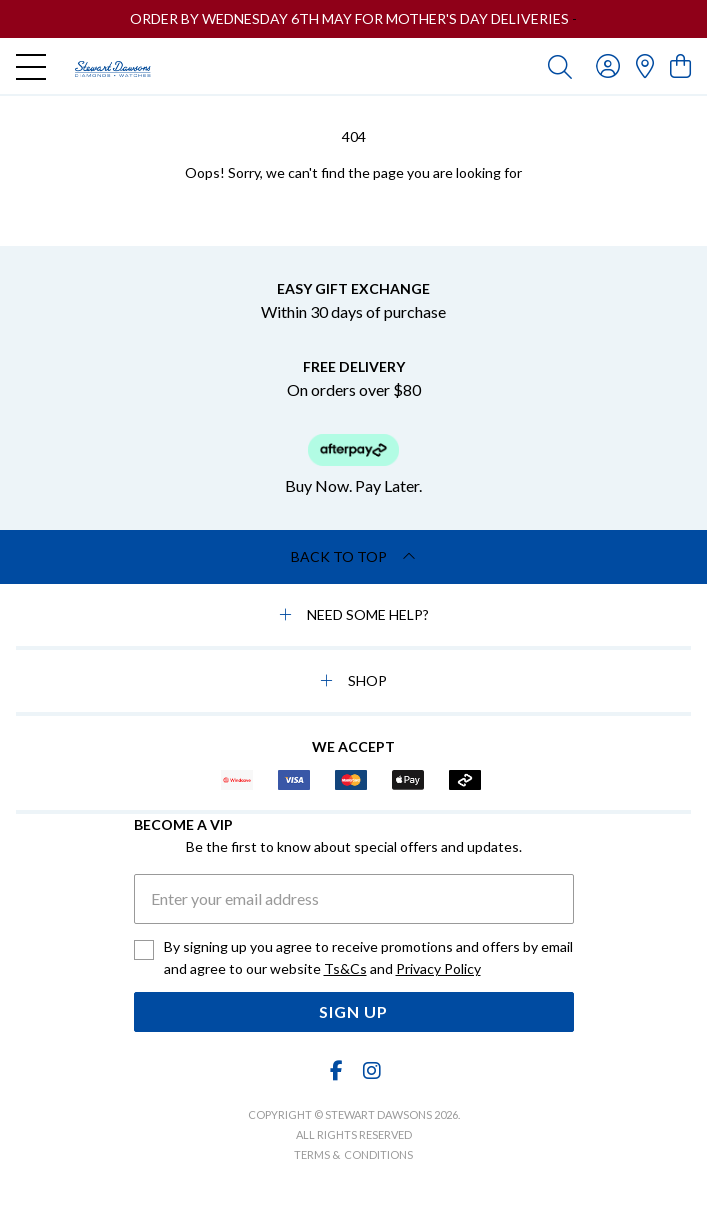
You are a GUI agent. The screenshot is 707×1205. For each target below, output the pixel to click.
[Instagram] (371, 1070)
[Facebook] (336, 1070)
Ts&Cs (345, 968)
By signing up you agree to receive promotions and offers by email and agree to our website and (368, 959)
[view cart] (680, 65)
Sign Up (353, 1011)
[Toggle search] (560, 66)
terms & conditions (353, 1154)
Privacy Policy (438, 968)
